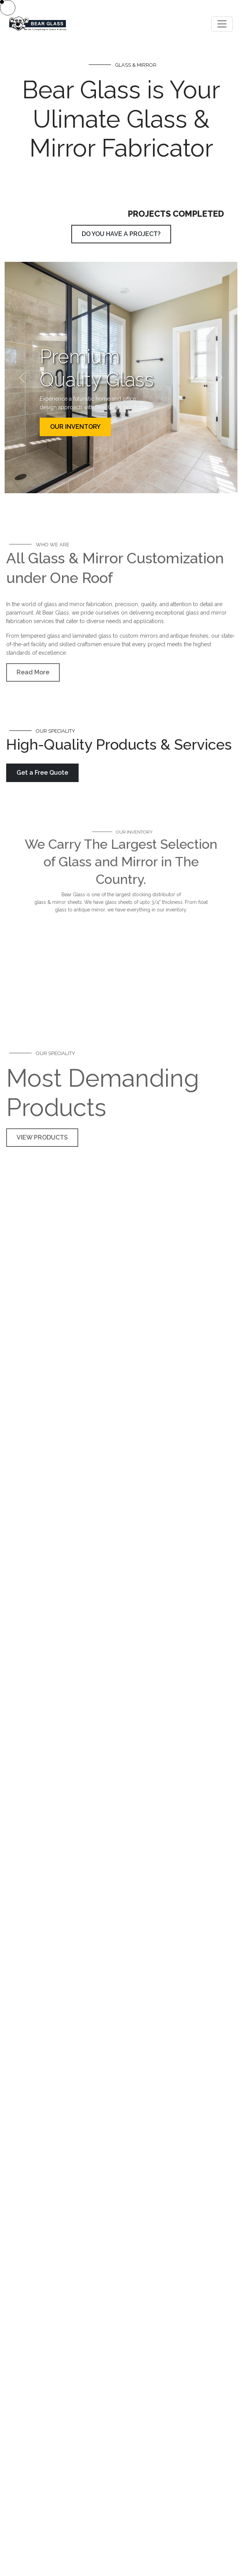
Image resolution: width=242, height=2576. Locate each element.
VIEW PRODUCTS (42, 1197)
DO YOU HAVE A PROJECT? (121, 234)
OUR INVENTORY (75, 426)
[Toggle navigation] (222, 24)
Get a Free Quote (42, 772)
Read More (33, 679)
